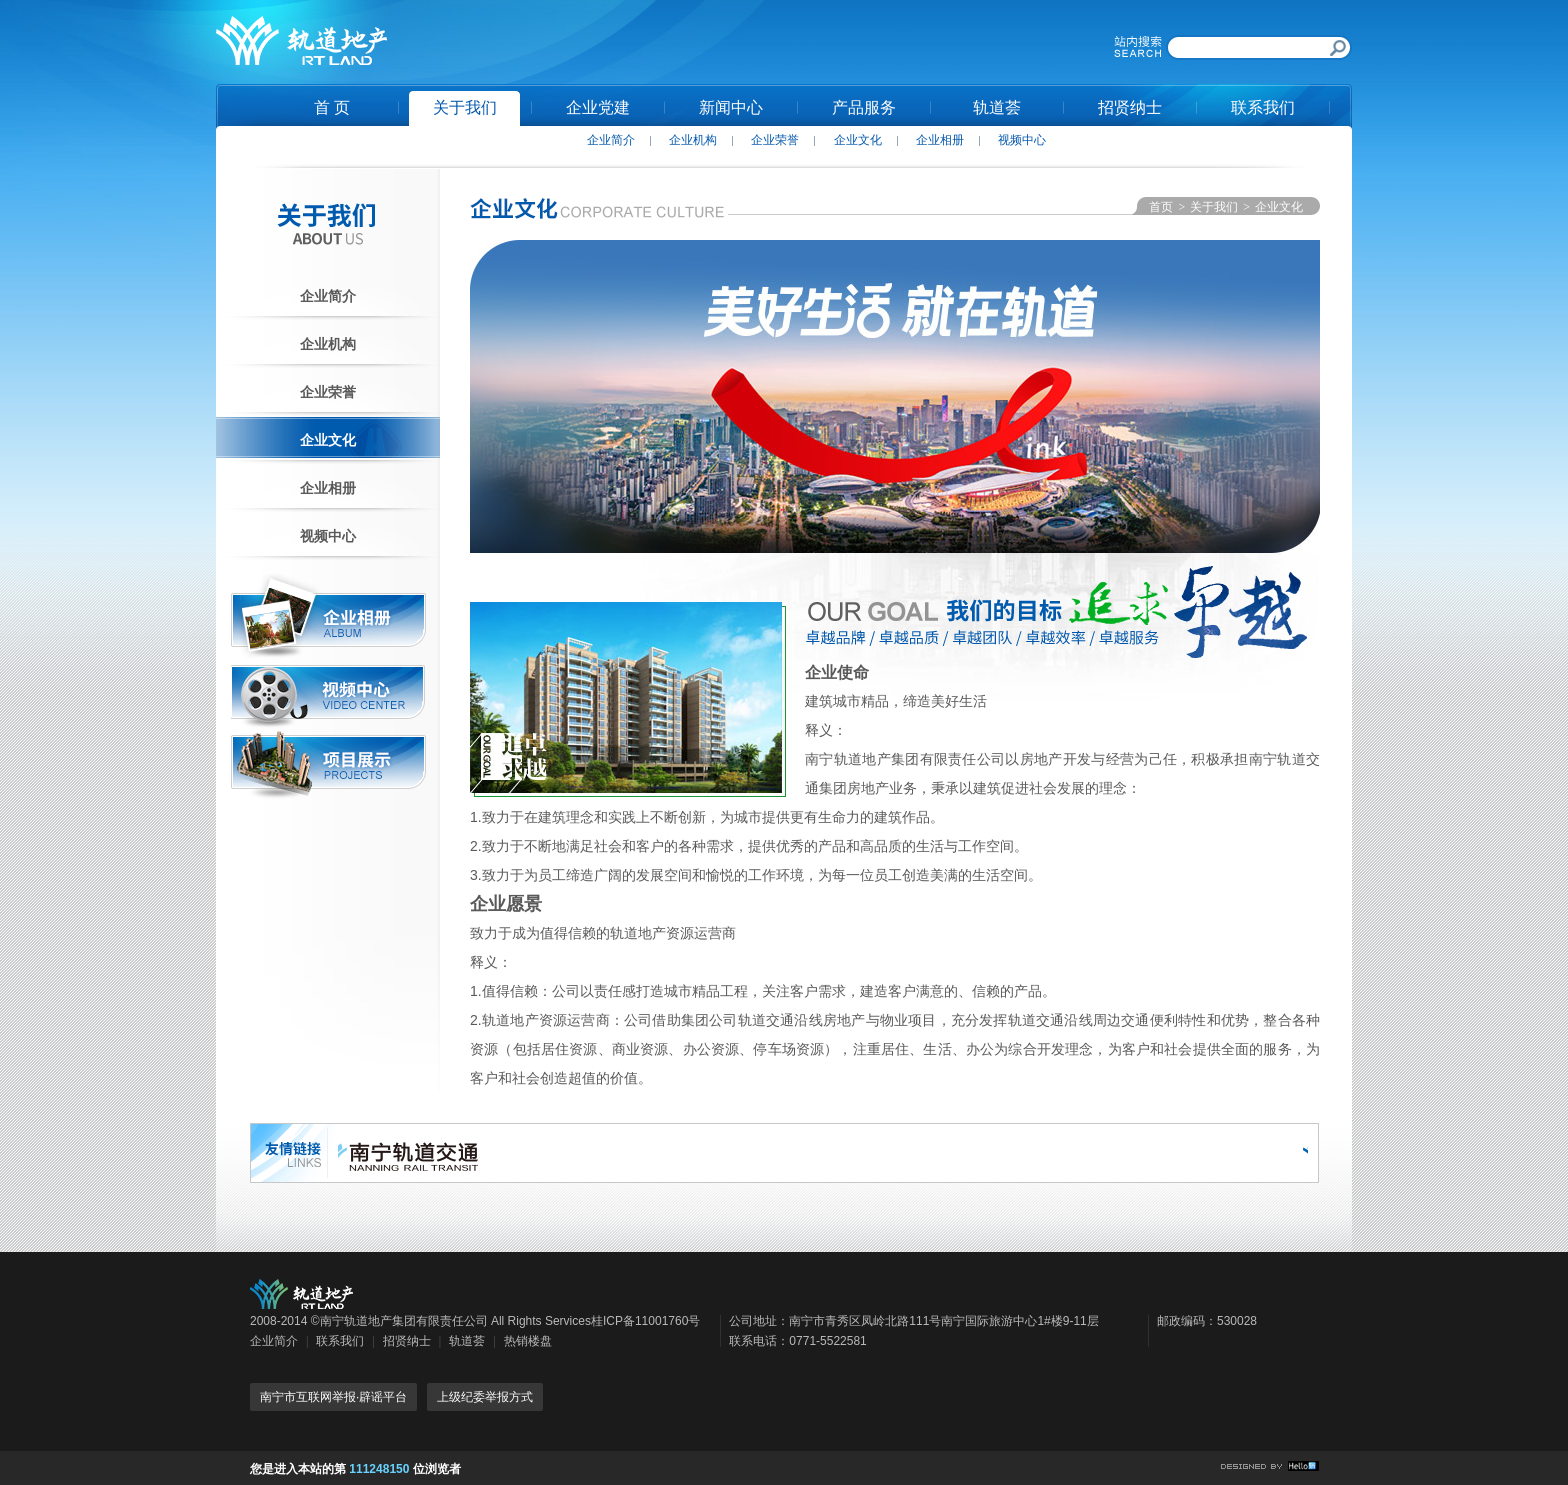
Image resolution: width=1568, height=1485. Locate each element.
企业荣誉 (775, 140)
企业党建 (598, 107)
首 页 (332, 107)
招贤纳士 (1130, 107)
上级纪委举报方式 (485, 1397)
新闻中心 (731, 107)
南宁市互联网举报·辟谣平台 (333, 1397)
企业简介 (611, 140)
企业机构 (693, 140)
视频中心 (1022, 140)
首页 (1161, 207)
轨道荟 (997, 107)
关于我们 (465, 107)
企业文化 (858, 140)
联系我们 (1263, 107)
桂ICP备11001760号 (645, 1321)
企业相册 (940, 140)
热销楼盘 (528, 1341)
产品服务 (864, 107)
